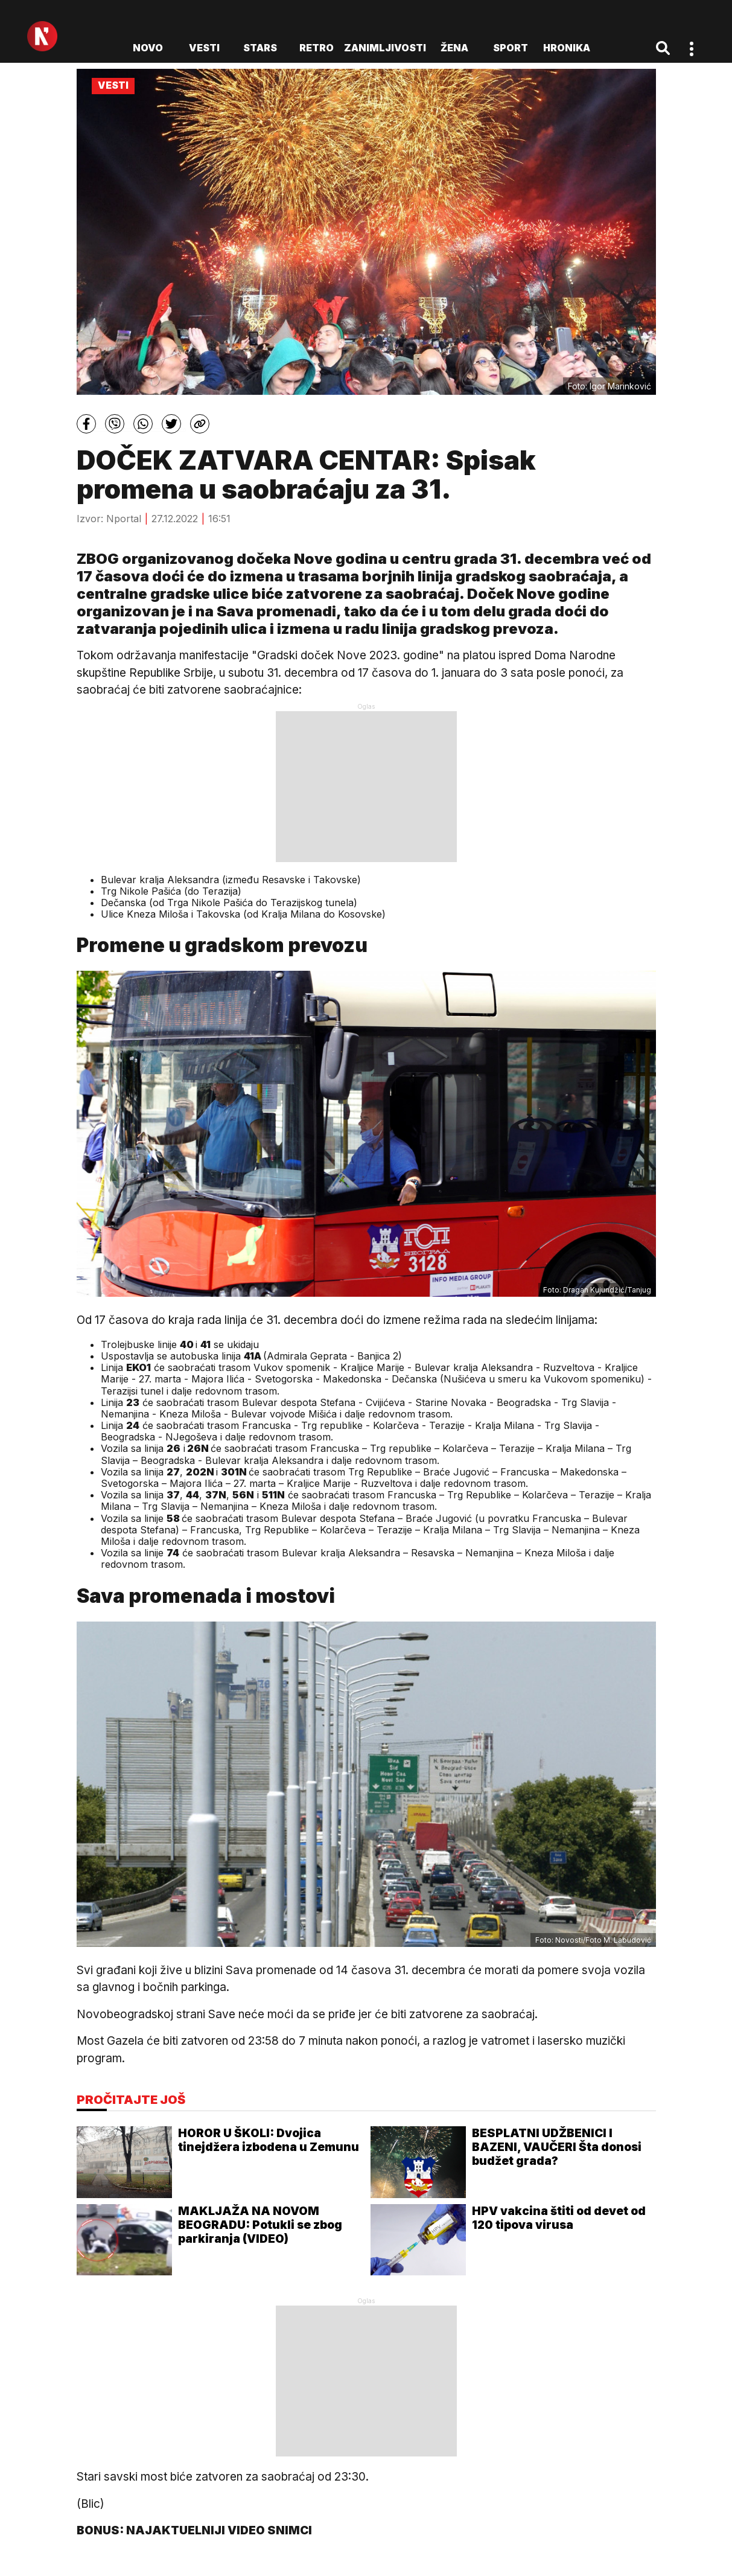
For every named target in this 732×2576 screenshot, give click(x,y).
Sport (510, 48)
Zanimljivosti (385, 48)
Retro (316, 48)
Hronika (566, 48)
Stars (260, 48)
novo (148, 48)
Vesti (204, 48)
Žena (454, 48)
